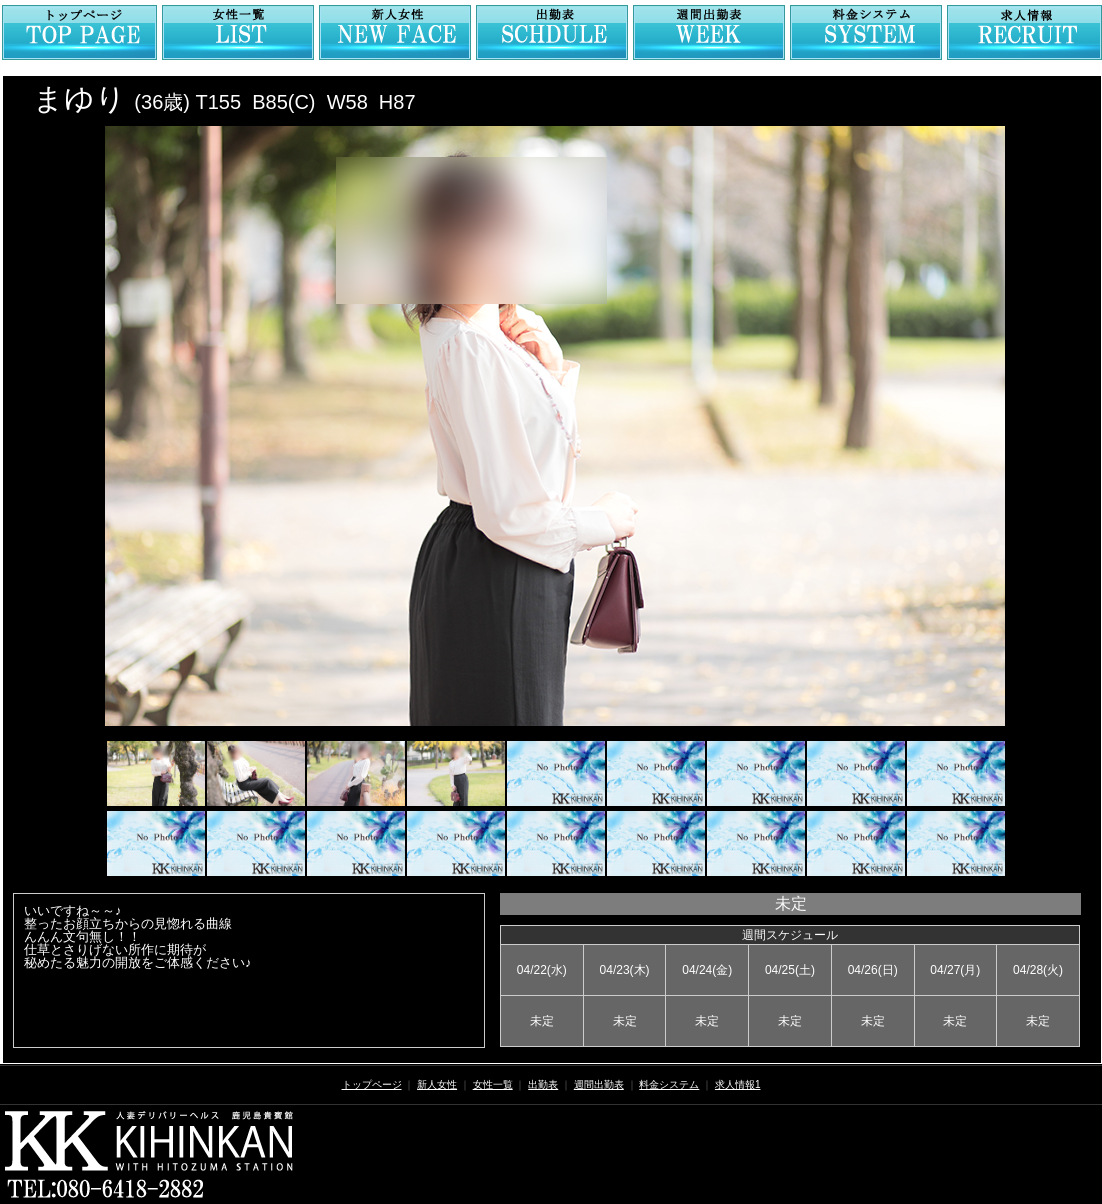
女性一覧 (493, 1084)
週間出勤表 (599, 1084)
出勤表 (543, 1084)
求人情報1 (738, 1084)
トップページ (372, 1084)
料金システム (669, 1084)
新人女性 (437, 1084)
